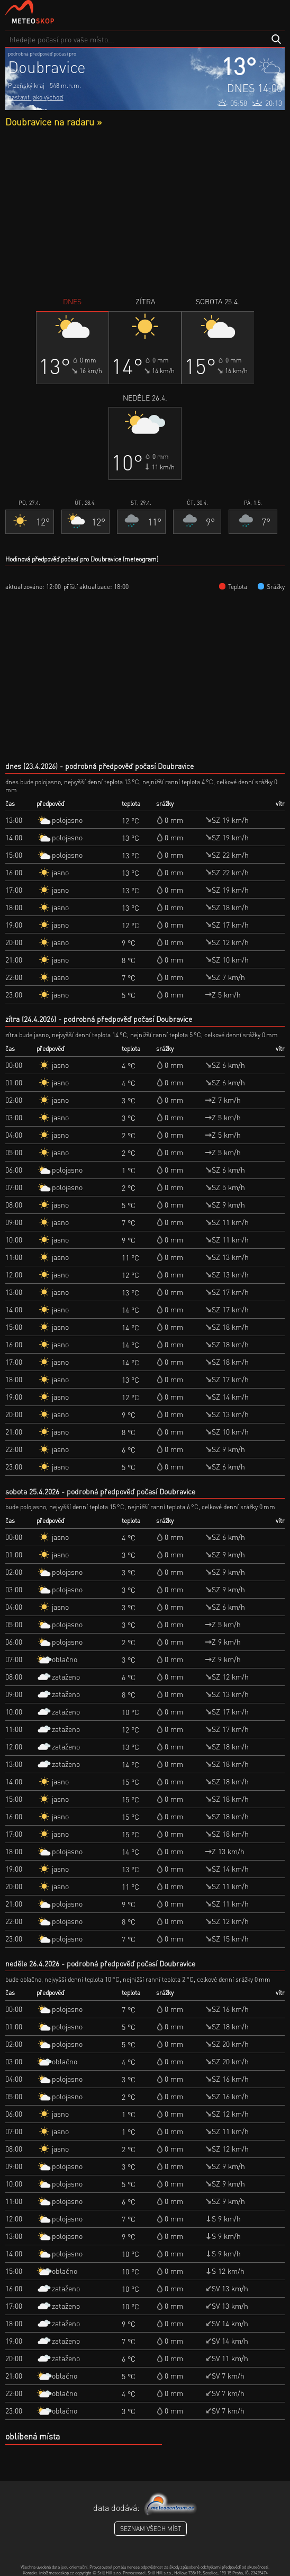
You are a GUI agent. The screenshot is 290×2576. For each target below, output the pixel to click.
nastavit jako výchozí (36, 97)
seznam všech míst (150, 2529)
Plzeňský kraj (26, 85)
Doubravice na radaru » (53, 121)
